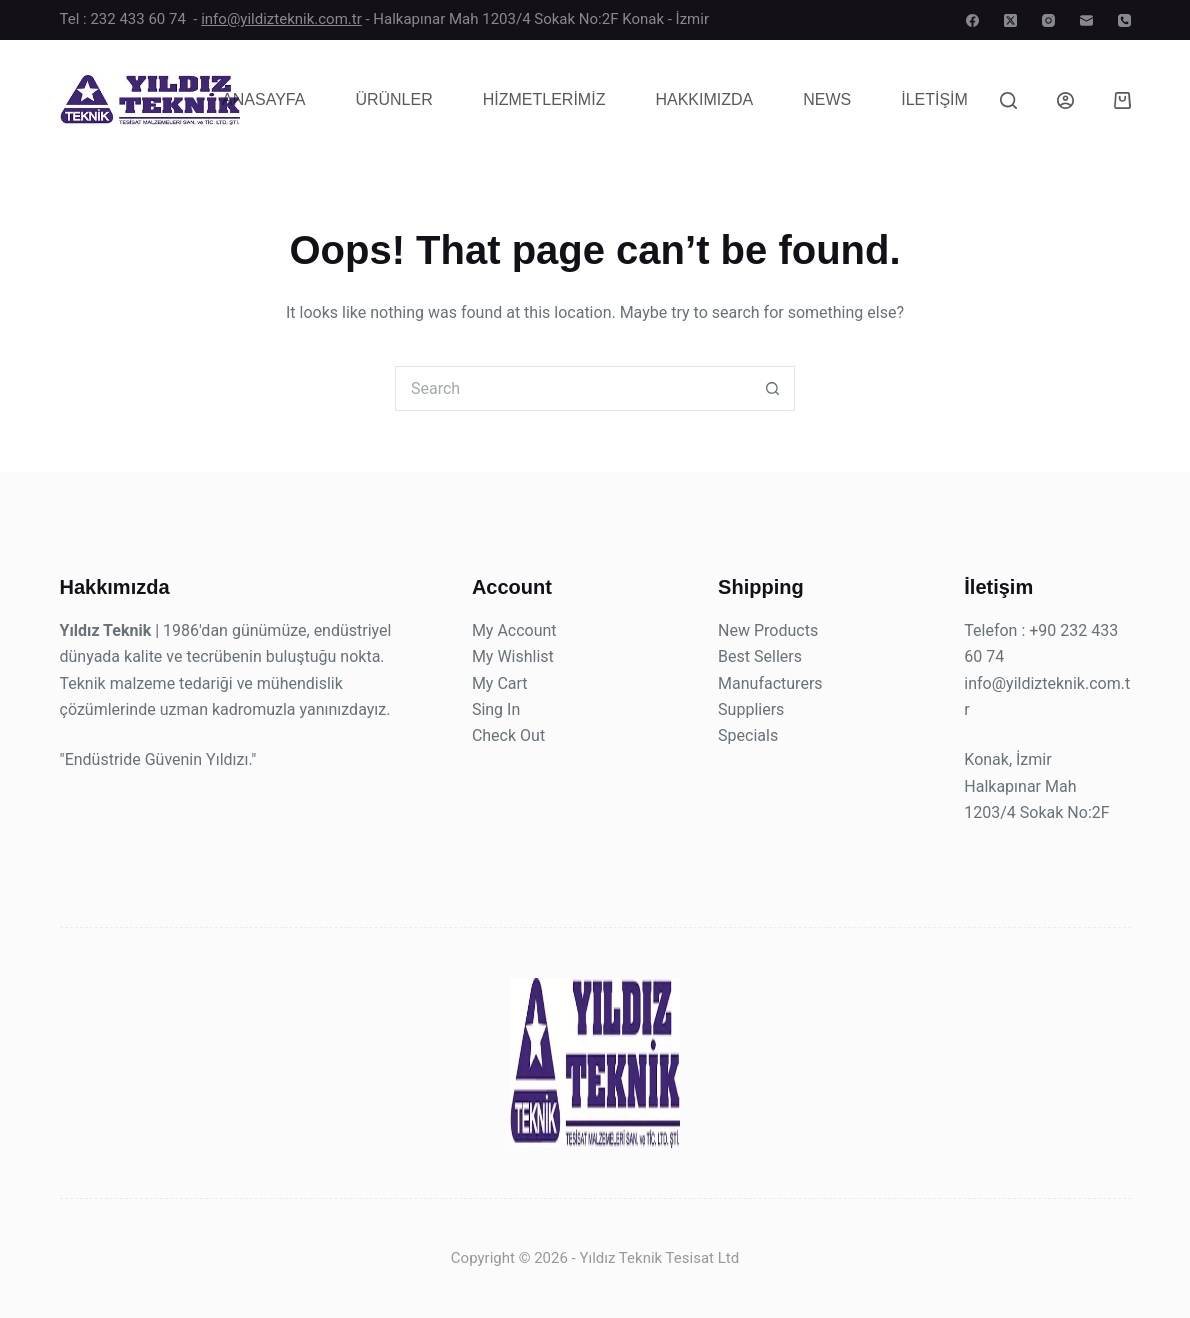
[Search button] (772, 388)
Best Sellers (760, 656)
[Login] (1065, 100)
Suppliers (751, 709)
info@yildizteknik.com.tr (281, 19)
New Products (768, 630)
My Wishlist (513, 656)
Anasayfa (263, 99)
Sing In (496, 709)
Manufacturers (770, 683)
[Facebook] (972, 20)
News (827, 99)
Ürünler (393, 99)
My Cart (500, 683)
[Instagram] (1048, 20)
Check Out (508, 735)
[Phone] (1124, 20)
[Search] (1008, 100)
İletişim (934, 99)
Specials (748, 735)
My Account (514, 630)
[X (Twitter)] (1010, 20)
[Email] (1086, 20)
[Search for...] (572, 388)
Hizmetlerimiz (544, 99)
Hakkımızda (704, 99)
